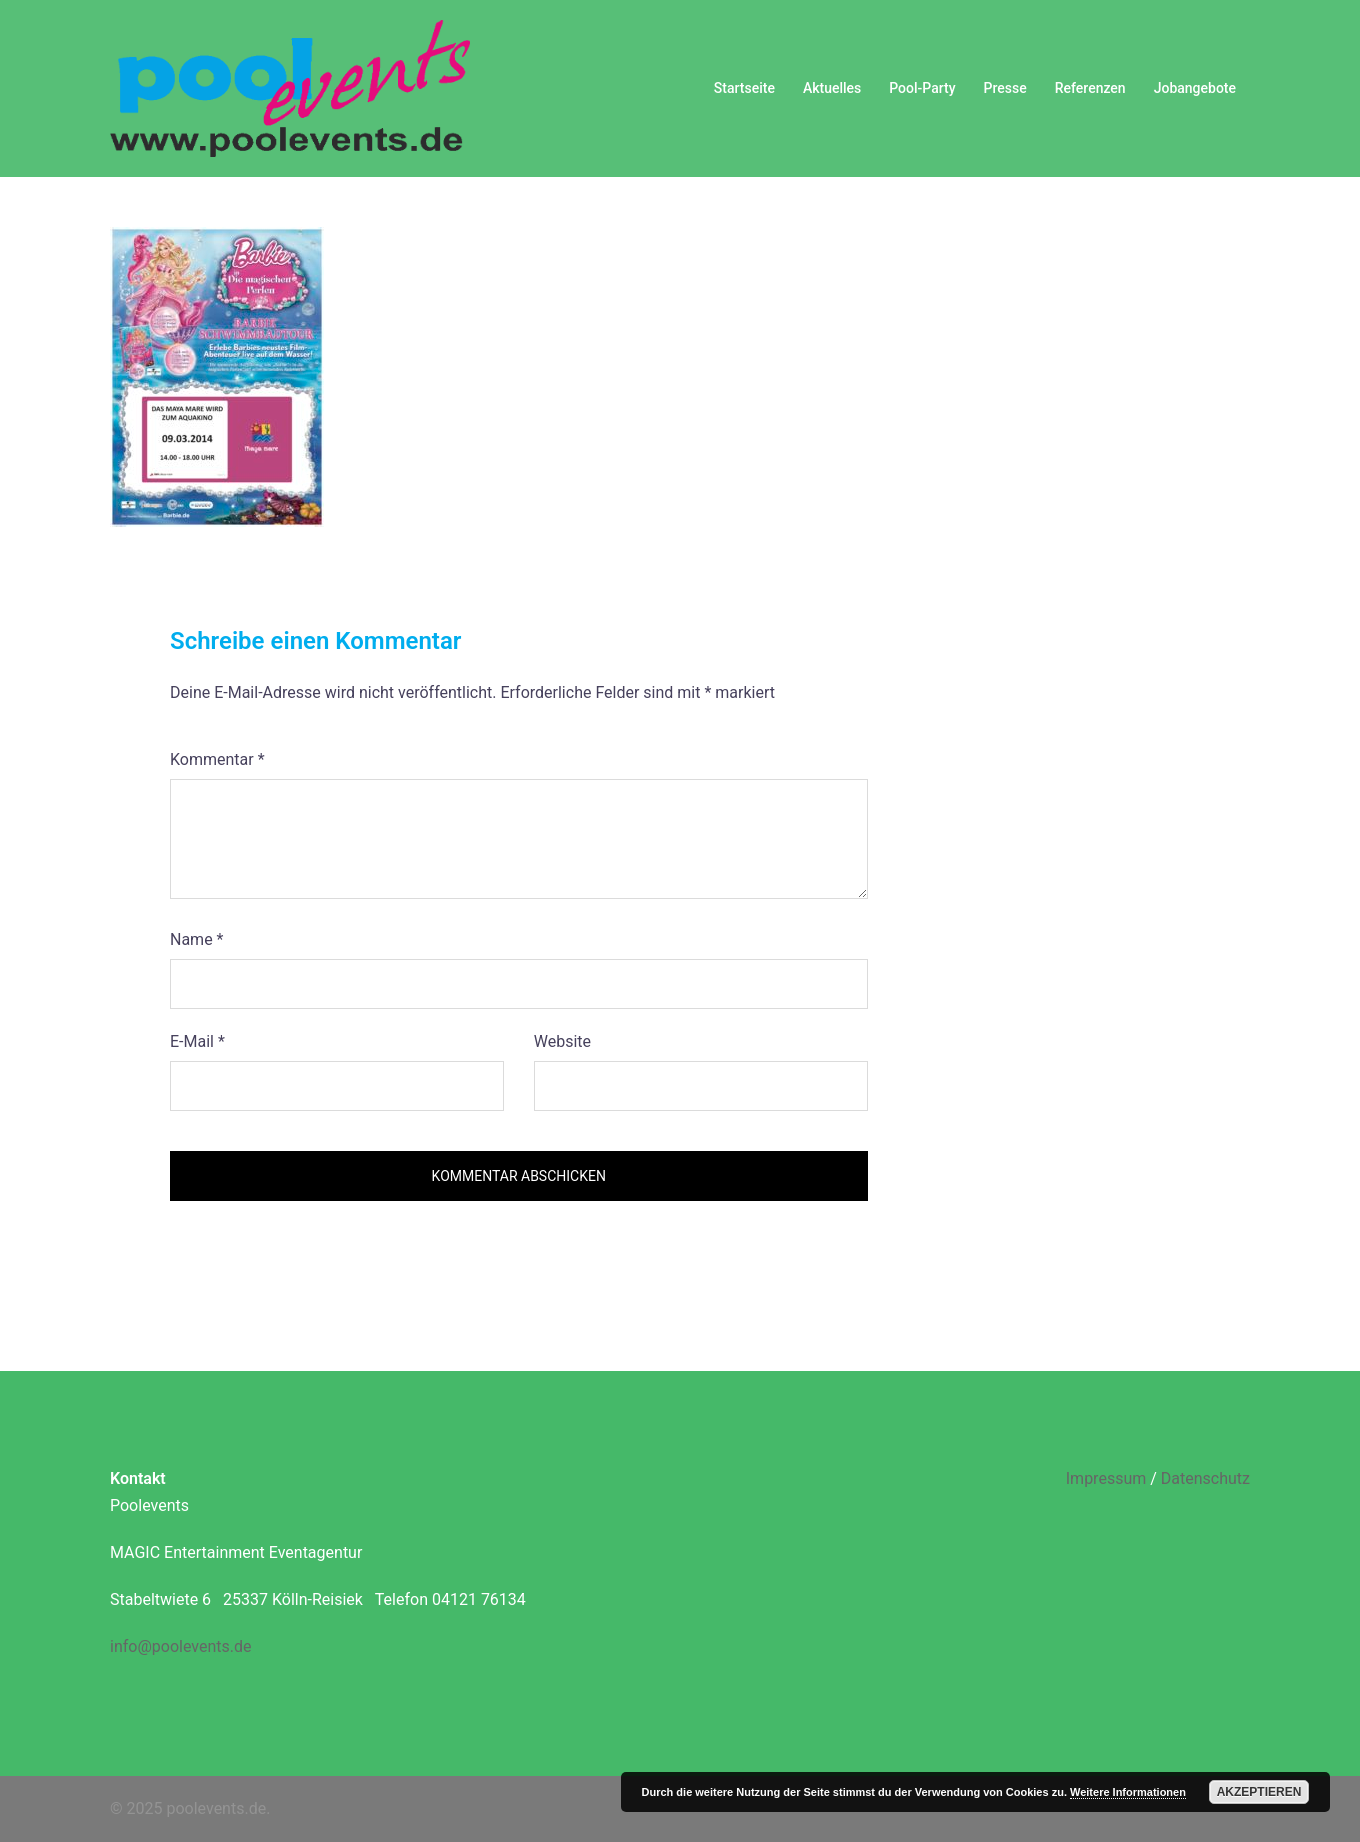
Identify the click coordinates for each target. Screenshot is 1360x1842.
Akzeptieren (1259, 1792)
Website (562, 1041)
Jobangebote (1195, 88)
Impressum (1106, 1478)
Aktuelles (832, 88)
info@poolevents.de (180, 1646)
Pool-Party (922, 88)
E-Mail (197, 1041)
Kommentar (217, 759)
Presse (1005, 88)
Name (197, 939)
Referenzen (1090, 88)
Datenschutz (1205, 1478)
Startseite (744, 88)
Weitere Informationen (1128, 1792)
